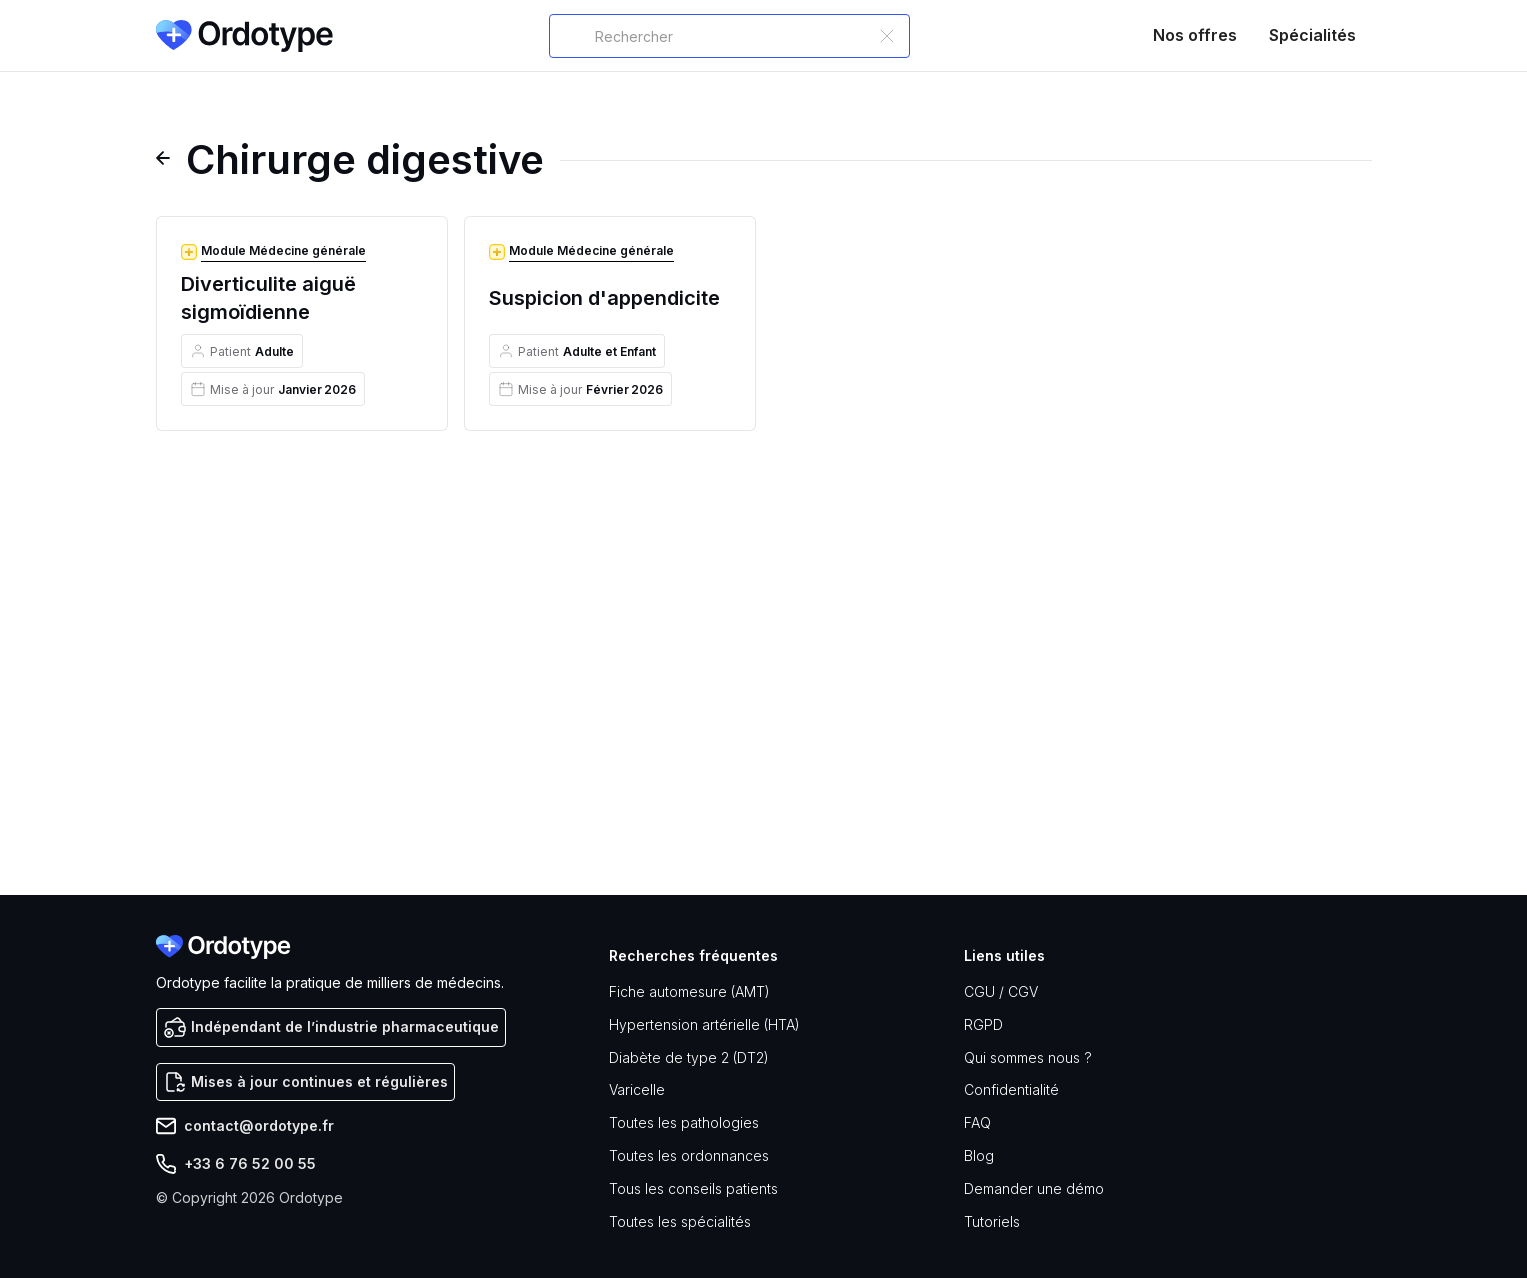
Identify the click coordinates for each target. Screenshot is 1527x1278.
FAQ (977, 1122)
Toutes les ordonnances (689, 1155)
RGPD (983, 1024)
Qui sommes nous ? (1028, 1057)
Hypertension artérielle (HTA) (704, 1024)
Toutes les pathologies (684, 1122)
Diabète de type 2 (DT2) (689, 1057)
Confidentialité (1011, 1089)
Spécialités (1312, 35)
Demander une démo (1034, 1188)
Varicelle (637, 1089)
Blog (979, 1155)
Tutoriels (992, 1221)
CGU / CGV (1001, 991)
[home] (245, 36)
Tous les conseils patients (693, 1188)
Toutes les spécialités (680, 1221)
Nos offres (1195, 35)
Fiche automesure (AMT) (689, 991)
